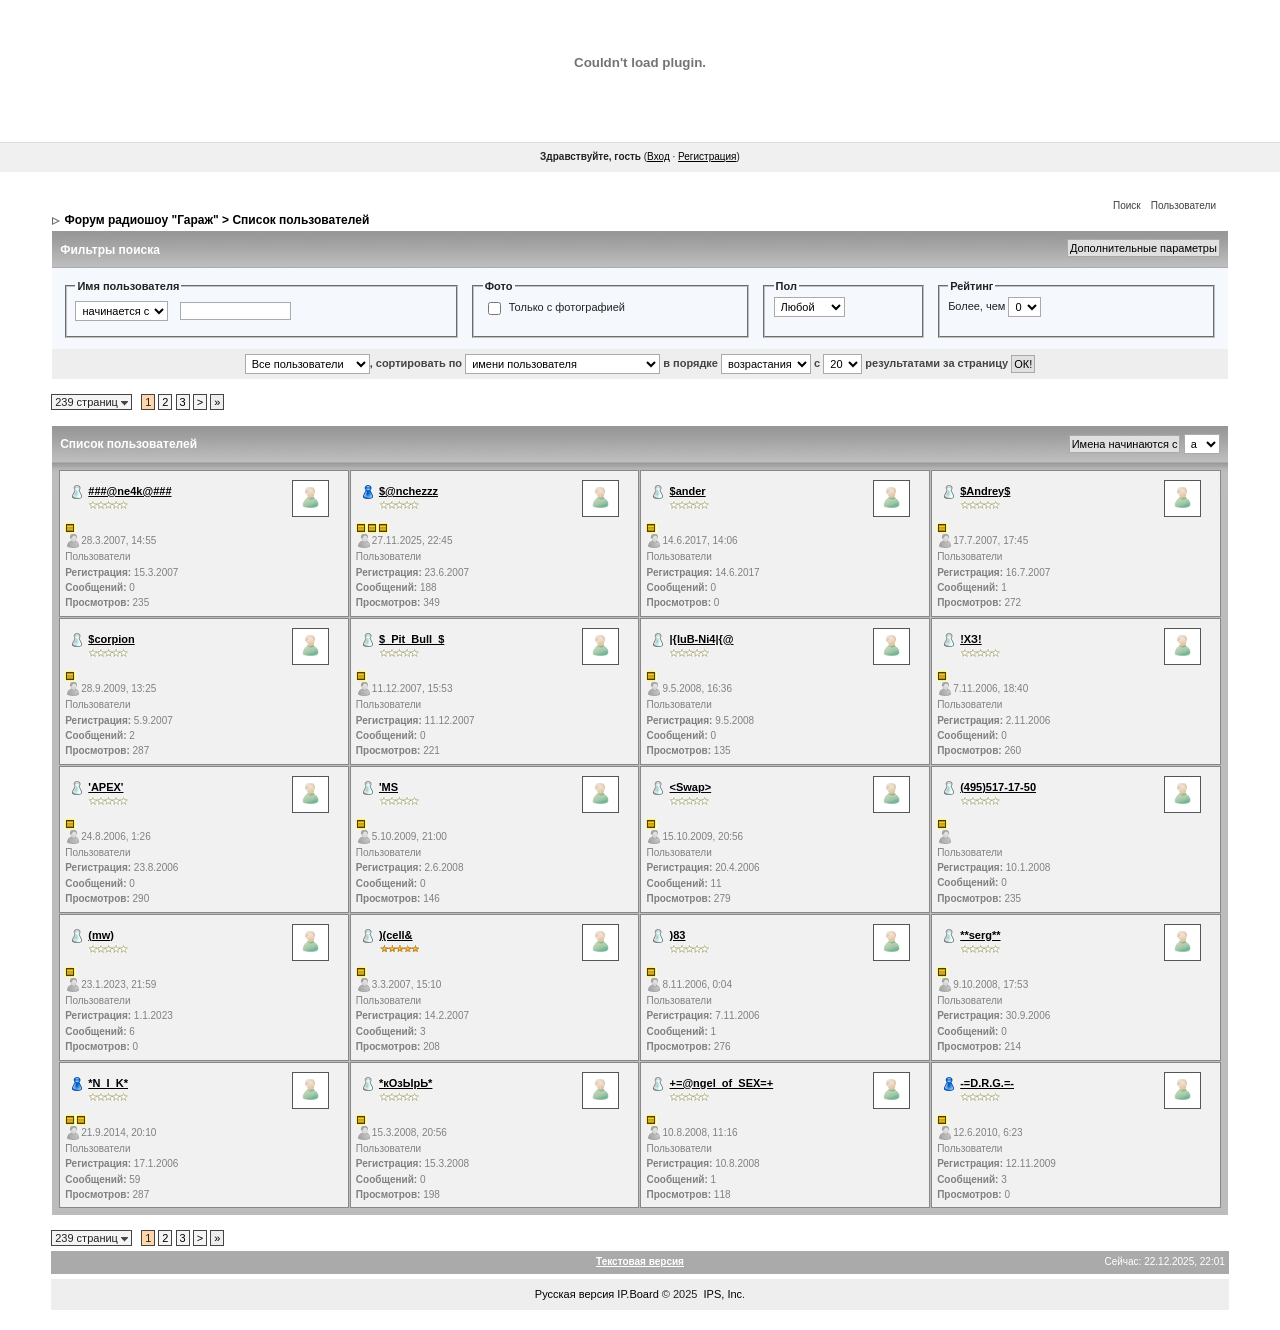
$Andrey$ (985, 491)
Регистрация (707, 156)
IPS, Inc (723, 1294)
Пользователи (1183, 205)
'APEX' (105, 787)
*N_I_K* (108, 1083)
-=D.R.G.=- (987, 1083)
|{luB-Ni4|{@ (702, 639)
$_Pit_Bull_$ (411, 639)
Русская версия (574, 1294)
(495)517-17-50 (998, 787)
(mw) (101, 935)
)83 (678, 935)
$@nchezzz (408, 491)
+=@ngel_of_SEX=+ (722, 1083)
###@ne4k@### (129, 491)
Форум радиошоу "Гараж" (142, 220)
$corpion (111, 639)
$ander (688, 491)
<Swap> (691, 787)
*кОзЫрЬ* (406, 1083)
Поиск (1127, 205)
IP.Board (637, 1294)
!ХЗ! (970, 639)
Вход (658, 156)
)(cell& (396, 935)
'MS (388, 787)
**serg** (980, 935)
